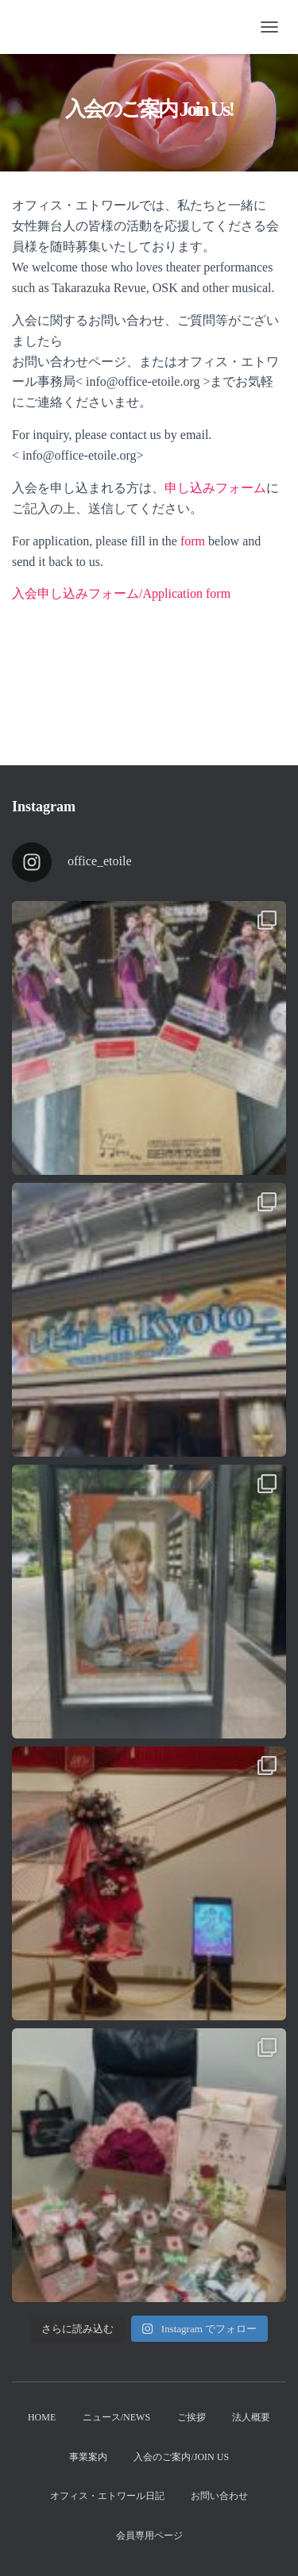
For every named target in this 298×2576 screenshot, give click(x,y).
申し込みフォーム (215, 488)
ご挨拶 (191, 2417)
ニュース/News (116, 2417)
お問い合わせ (219, 2495)
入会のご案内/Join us (181, 2456)
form (192, 541)
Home (42, 2417)
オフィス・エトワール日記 (107, 2495)
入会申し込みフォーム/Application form (121, 593)
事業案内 (88, 2456)
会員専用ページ (149, 2535)
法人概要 (251, 2417)
